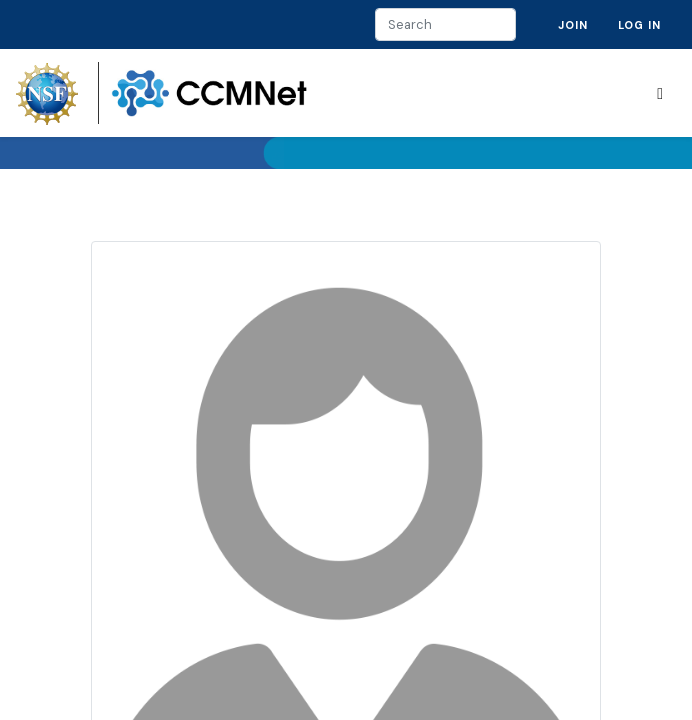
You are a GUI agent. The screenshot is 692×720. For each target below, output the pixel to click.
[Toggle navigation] (660, 93)
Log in (639, 25)
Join (573, 25)
